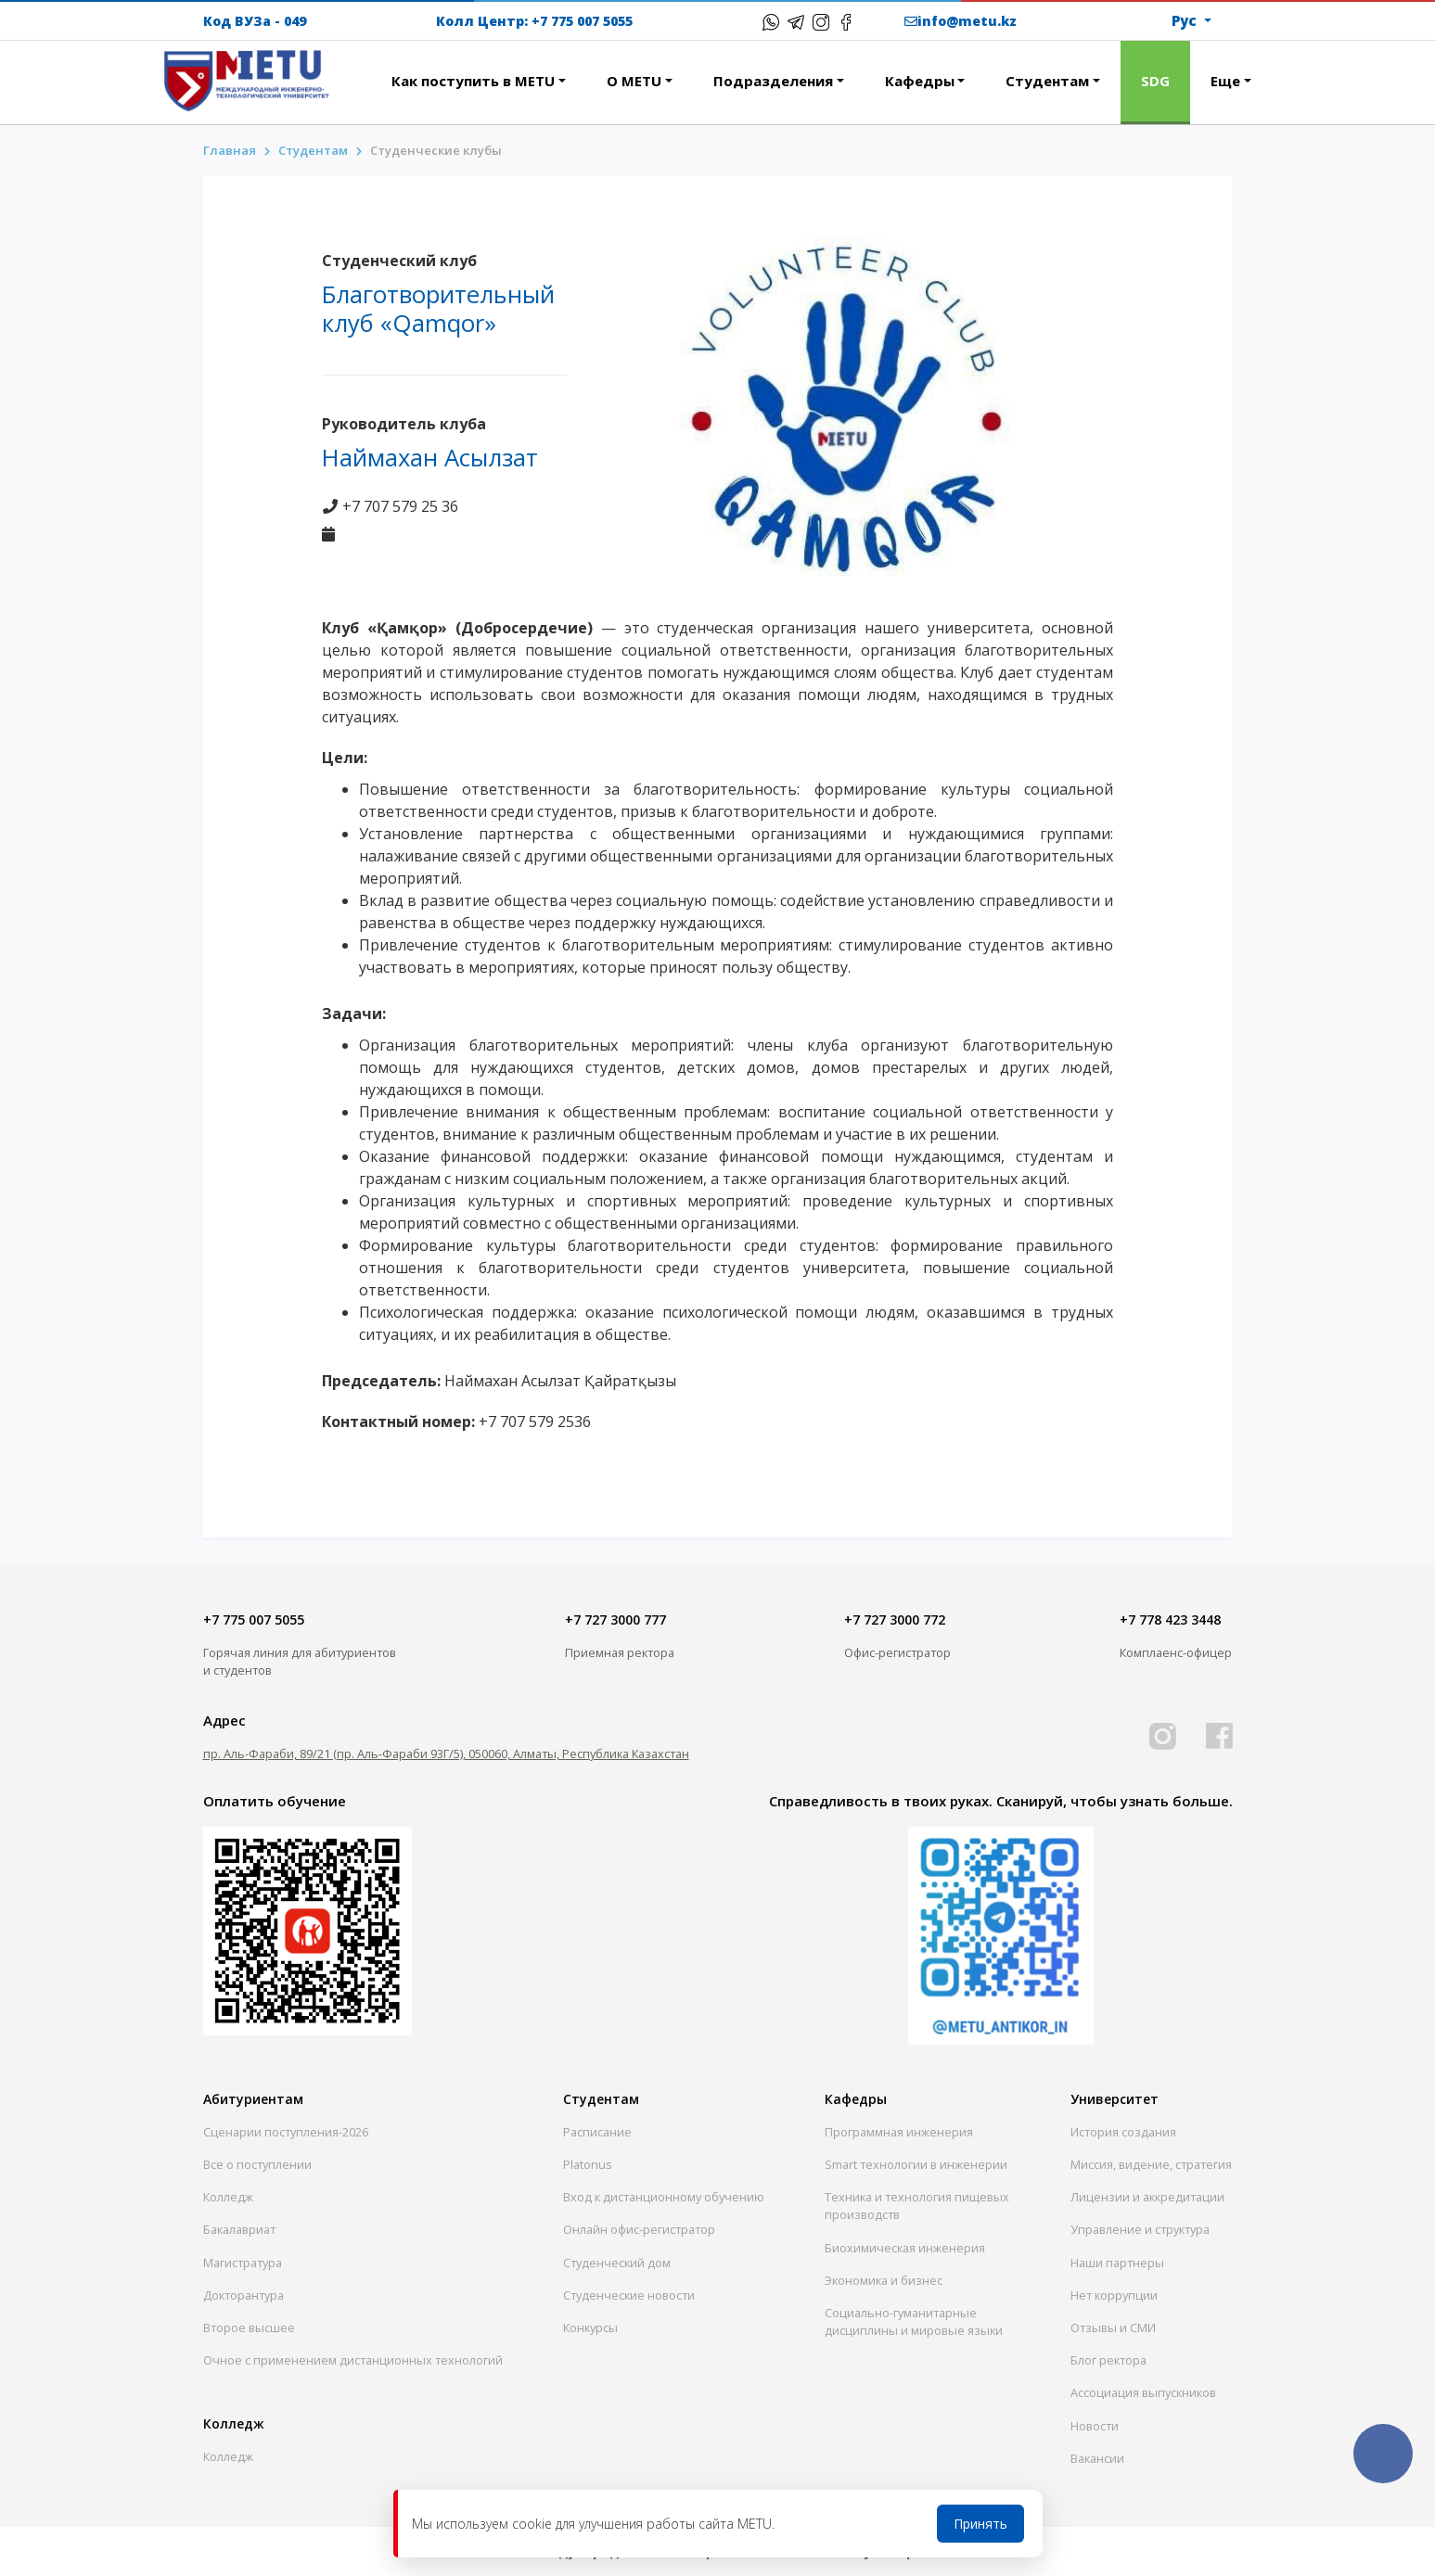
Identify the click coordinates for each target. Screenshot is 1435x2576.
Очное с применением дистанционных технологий (353, 2360)
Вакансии (1097, 2458)
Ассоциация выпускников (1143, 2392)
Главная (229, 150)
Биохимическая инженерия (905, 2247)
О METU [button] (634, 80)
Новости (1094, 2425)
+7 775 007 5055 (582, 21)
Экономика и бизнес (883, 2280)
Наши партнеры (1117, 2262)
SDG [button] (1155, 80)
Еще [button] (1225, 80)
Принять (980, 2523)
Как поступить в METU (473, 80)
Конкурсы (590, 2327)
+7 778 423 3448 (1170, 1619)
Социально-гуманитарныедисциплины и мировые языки (914, 2321)
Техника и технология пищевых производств (917, 2205)
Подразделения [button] (773, 80)
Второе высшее (249, 2327)
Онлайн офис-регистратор (639, 2229)
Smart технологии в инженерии (916, 2164)
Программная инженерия (899, 2131)
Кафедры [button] (920, 80)
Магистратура (242, 2262)
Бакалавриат (239, 2229)
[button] (350, 70)
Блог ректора (1108, 2360)
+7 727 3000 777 (615, 1619)
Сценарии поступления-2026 (285, 2131)
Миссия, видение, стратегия (1151, 2164)
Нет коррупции (1114, 2295)
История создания (1123, 2131)
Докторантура (243, 2295)
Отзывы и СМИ (1113, 2327)
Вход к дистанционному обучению (663, 2196)
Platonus (587, 2164)
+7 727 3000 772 (894, 1619)
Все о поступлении (257, 2164)
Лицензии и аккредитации (1147, 2196)
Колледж (228, 2196)
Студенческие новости (629, 2295)
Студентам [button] (1047, 80)
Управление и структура (1140, 2229)
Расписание (597, 2131)
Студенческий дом (617, 2262)
